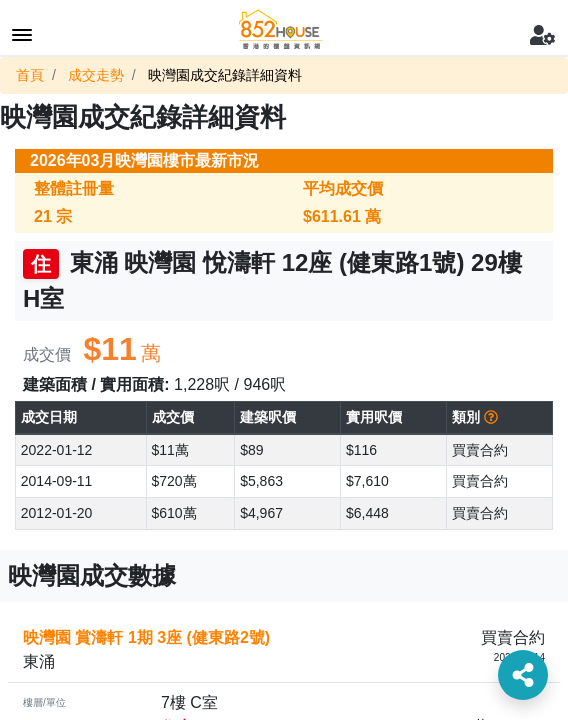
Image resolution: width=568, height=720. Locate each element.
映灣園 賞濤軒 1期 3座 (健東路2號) (146, 637)
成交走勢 (96, 75)
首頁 (30, 75)
